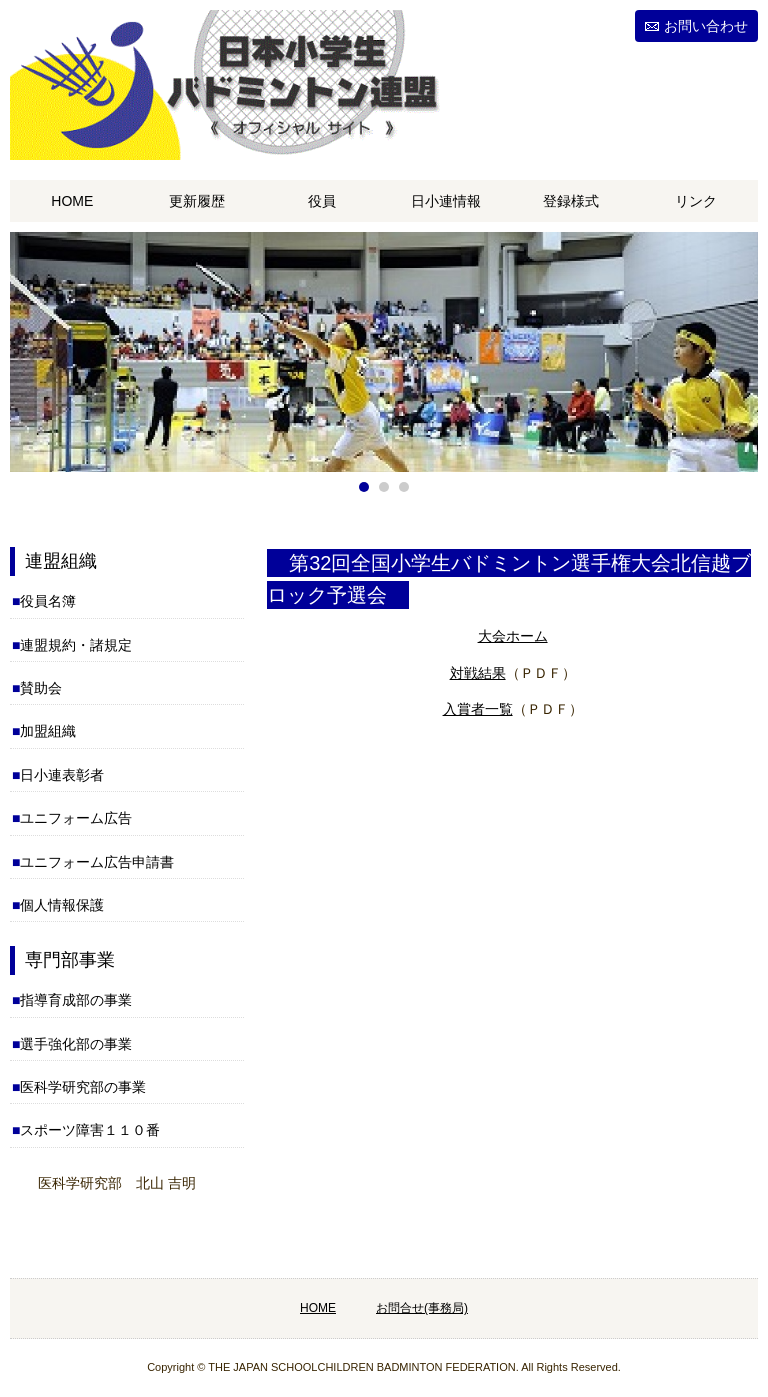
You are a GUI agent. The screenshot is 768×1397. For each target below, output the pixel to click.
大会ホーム (513, 636)
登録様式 (571, 201)
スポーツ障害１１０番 (90, 1130)
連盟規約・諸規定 (76, 645)
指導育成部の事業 (76, 1000)
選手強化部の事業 (76, 1044)
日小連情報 (446, 201)
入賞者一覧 (478, 709)
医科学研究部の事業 (83, 1087)
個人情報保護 (62, 905)
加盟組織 (48, 731)
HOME (72, 201)
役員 (322, 201)
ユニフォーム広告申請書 (97, 862)
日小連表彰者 (62, 775)
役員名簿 (48, 601)
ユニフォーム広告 (76, 818)
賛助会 (41, 688)
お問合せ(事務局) (422, 1308)
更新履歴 (197, 201)
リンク (696, 201)
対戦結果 (478, 673)
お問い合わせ (706, 26)
